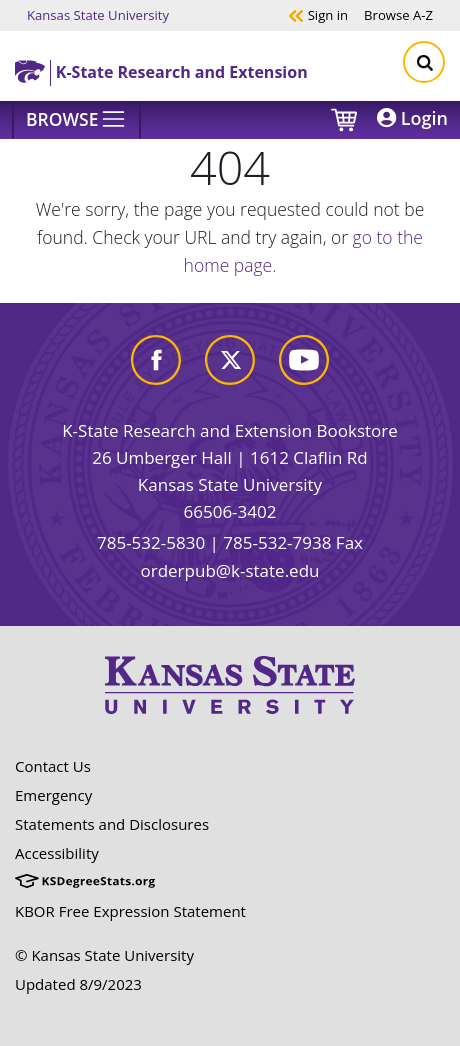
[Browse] (76, 120)
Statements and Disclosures (112, 824)
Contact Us (53, 766)
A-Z (398, 14)
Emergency (53, 795)
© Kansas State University (104, 955)
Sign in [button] (318, 14)
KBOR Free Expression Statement (130, 911)
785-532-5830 (151, 542)
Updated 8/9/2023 (78, 984)
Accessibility (57, 853)
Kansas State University (98, 14)
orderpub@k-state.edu (230, 570)
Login (412, 118)
